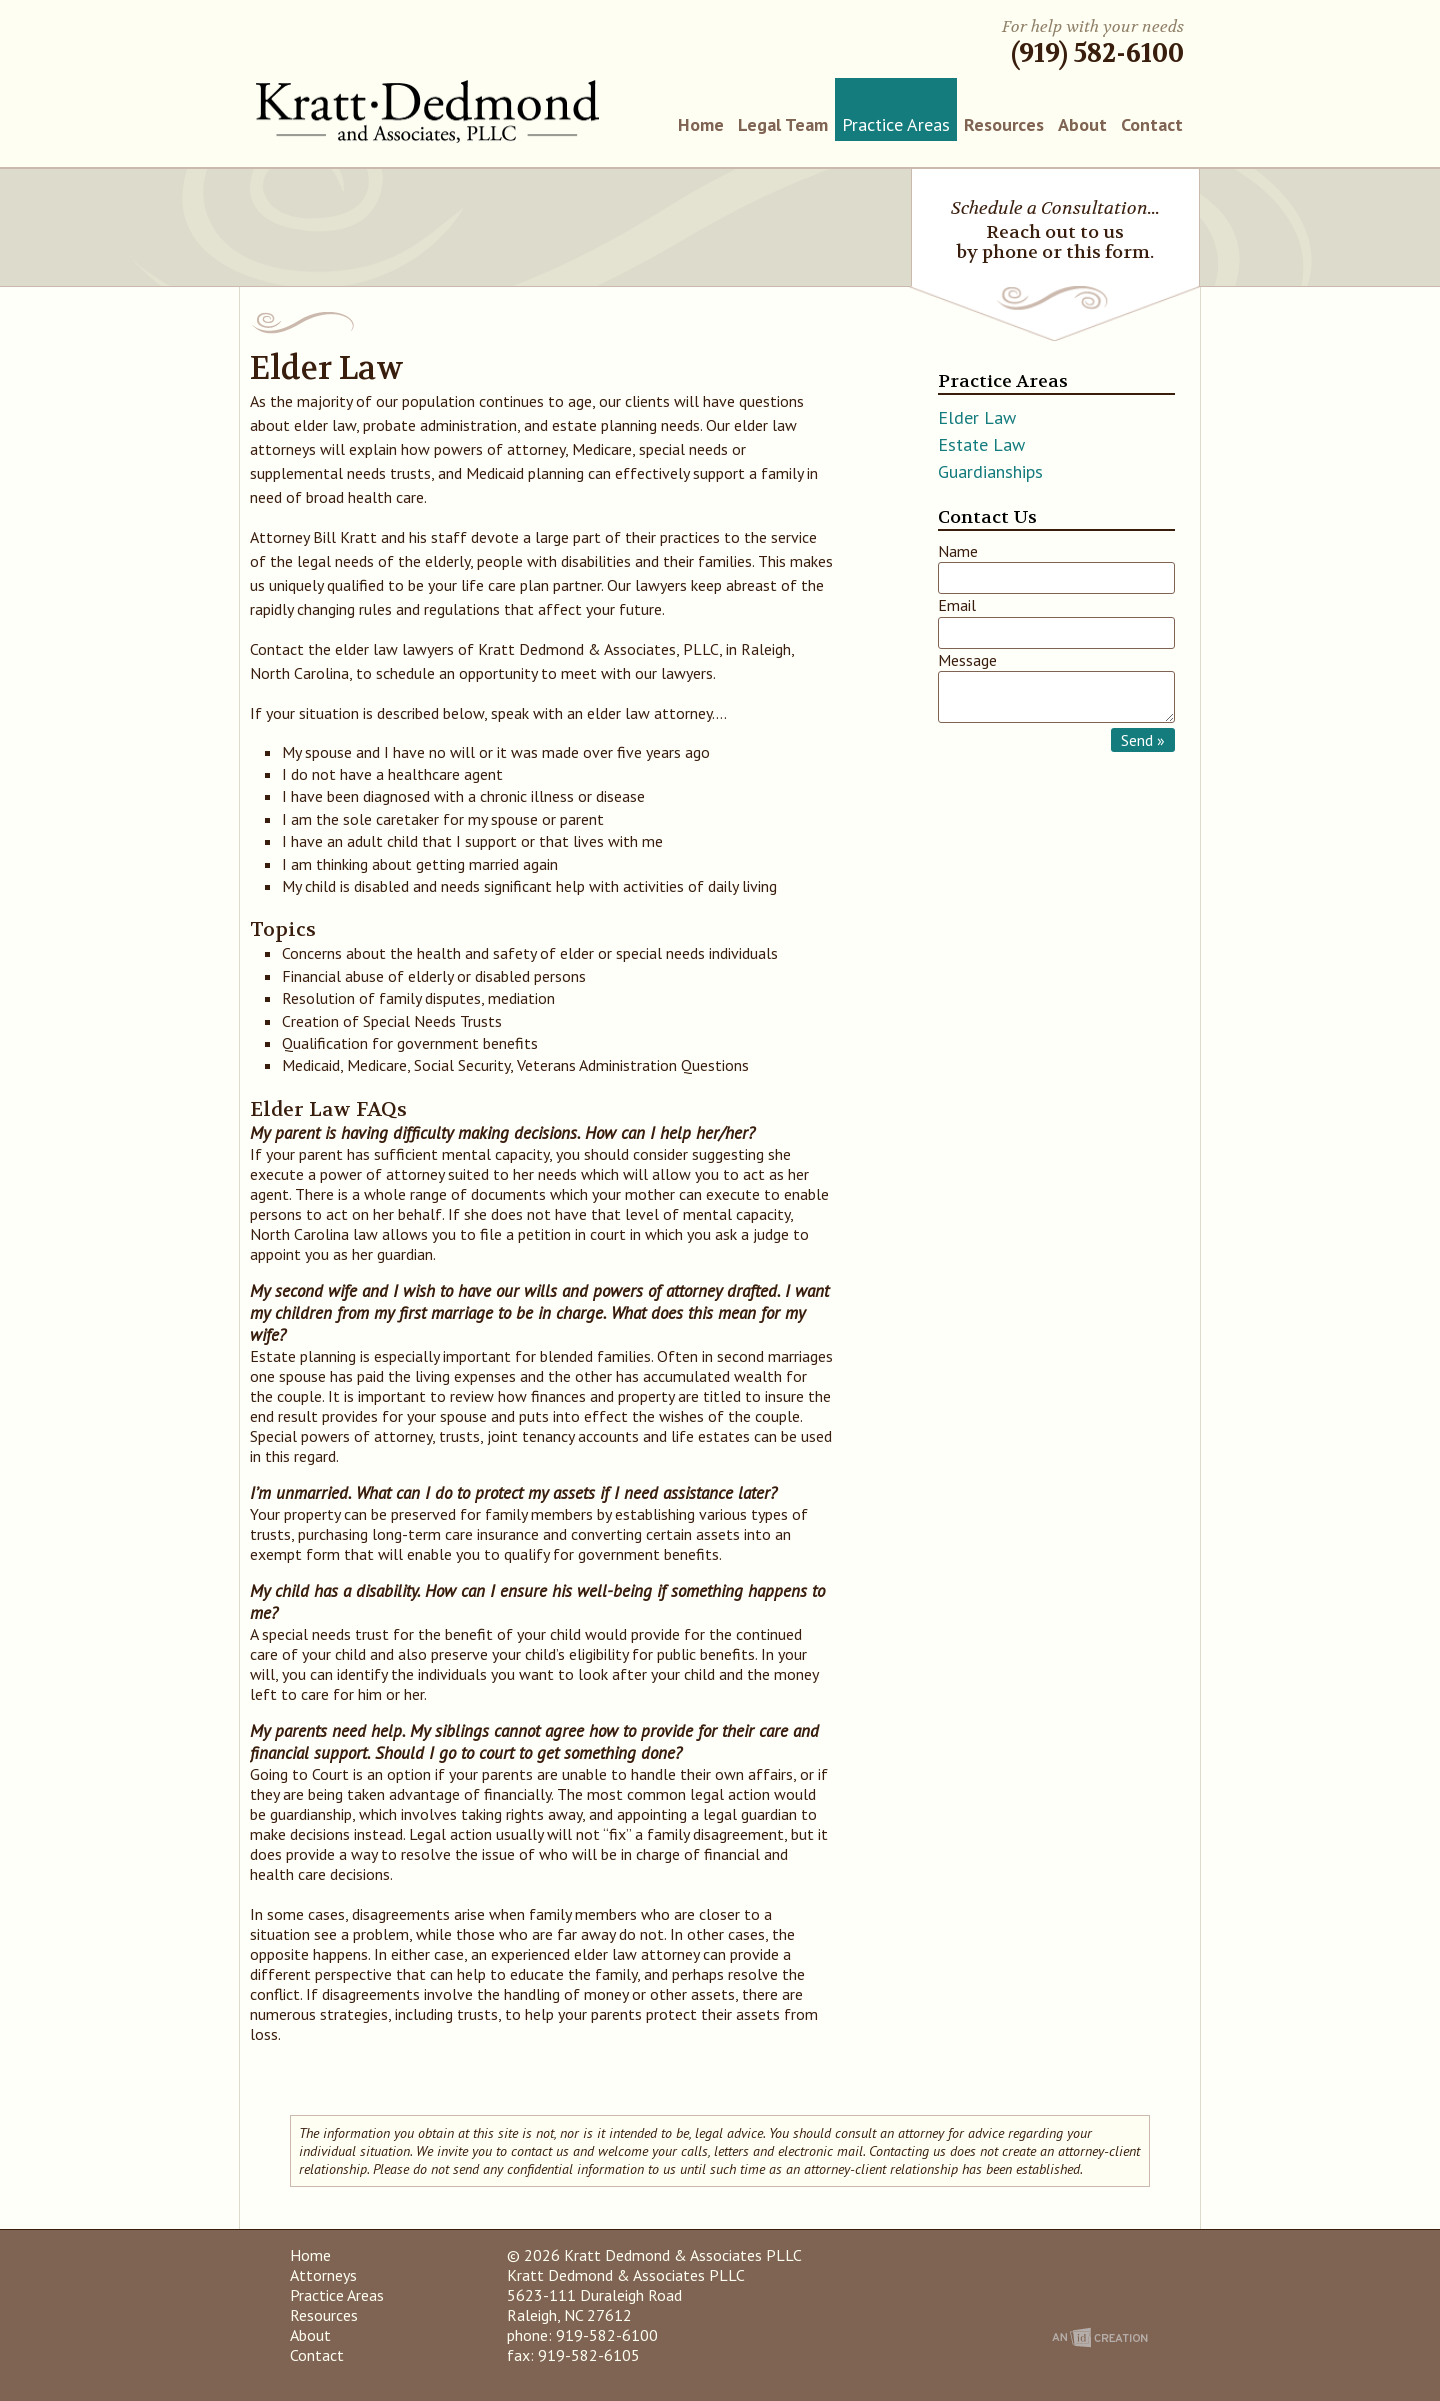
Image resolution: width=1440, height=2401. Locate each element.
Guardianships (990, 471)
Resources (1004, 124)
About (1082, 124)
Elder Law (977, 417)
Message (967, 660)
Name (958, 551)
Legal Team (783, 124)
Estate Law (981, 444)
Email (957, 605)
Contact (1152, 124)
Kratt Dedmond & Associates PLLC (427, 111)
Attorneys (323, 2275)
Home (701, 124)
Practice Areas (896, 124)
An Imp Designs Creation (1100, 2337)
